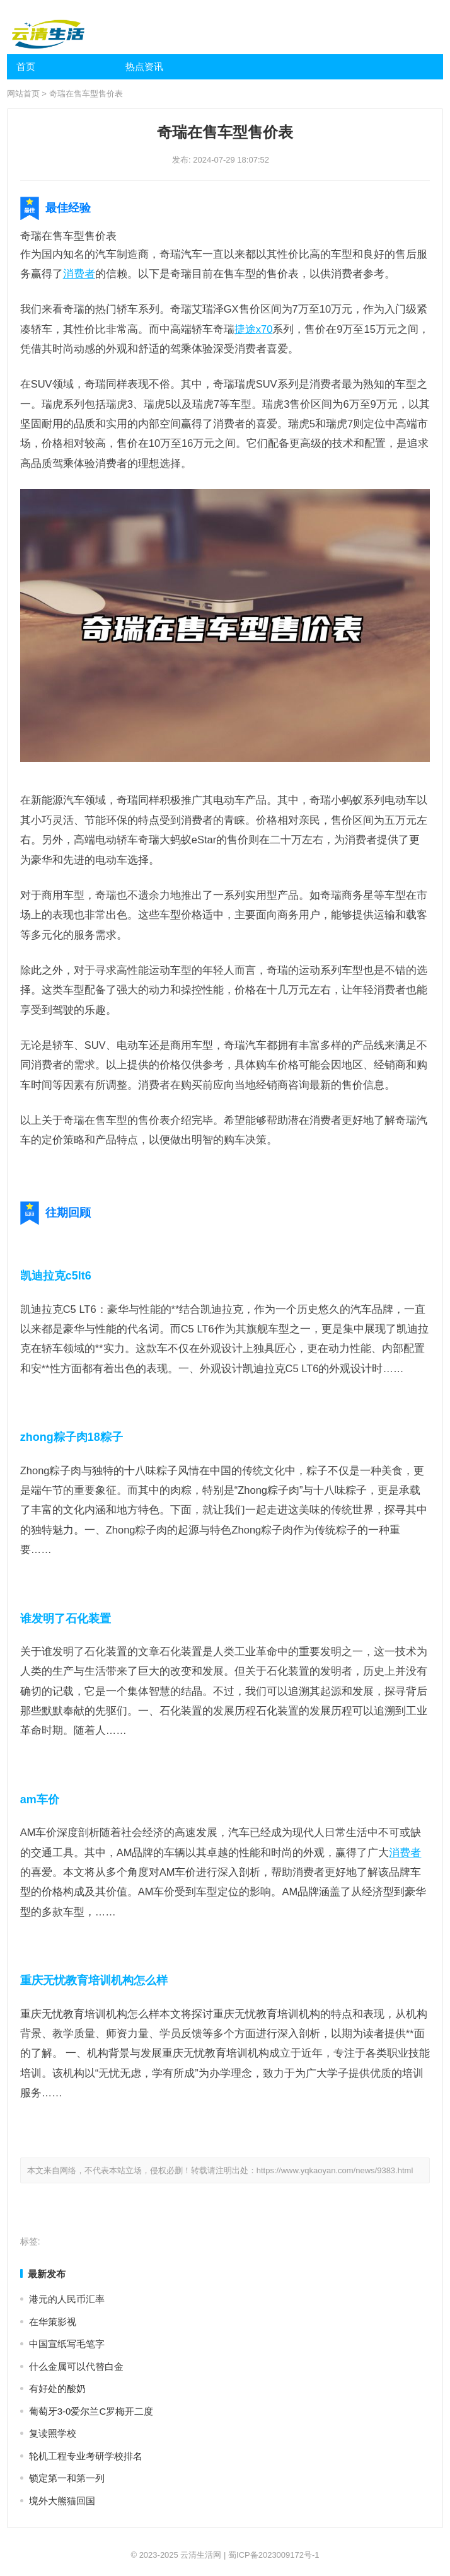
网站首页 (23, 93)
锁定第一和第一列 (67, 2478)
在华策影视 (52, 2321)
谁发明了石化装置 (65, 1618)
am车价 (39, 1799)
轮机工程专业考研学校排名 (85, 2456)
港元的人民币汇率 (67, 2299)
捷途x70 (253, 329)
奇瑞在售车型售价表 (86, 93)
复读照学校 (52, 2433)
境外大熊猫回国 (62, 2500)
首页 (25, 66)
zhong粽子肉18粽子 (71, 1437)
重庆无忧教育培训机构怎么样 (94, 1980)
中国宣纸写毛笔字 (67, 2343)
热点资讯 (144, 66)
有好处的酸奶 (57, 2388)
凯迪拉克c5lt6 (55, 1275)
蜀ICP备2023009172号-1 (274, 2555)
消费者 (79, 273)
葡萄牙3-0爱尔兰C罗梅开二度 (91, 2411)
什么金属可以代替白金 (76, 2366)
